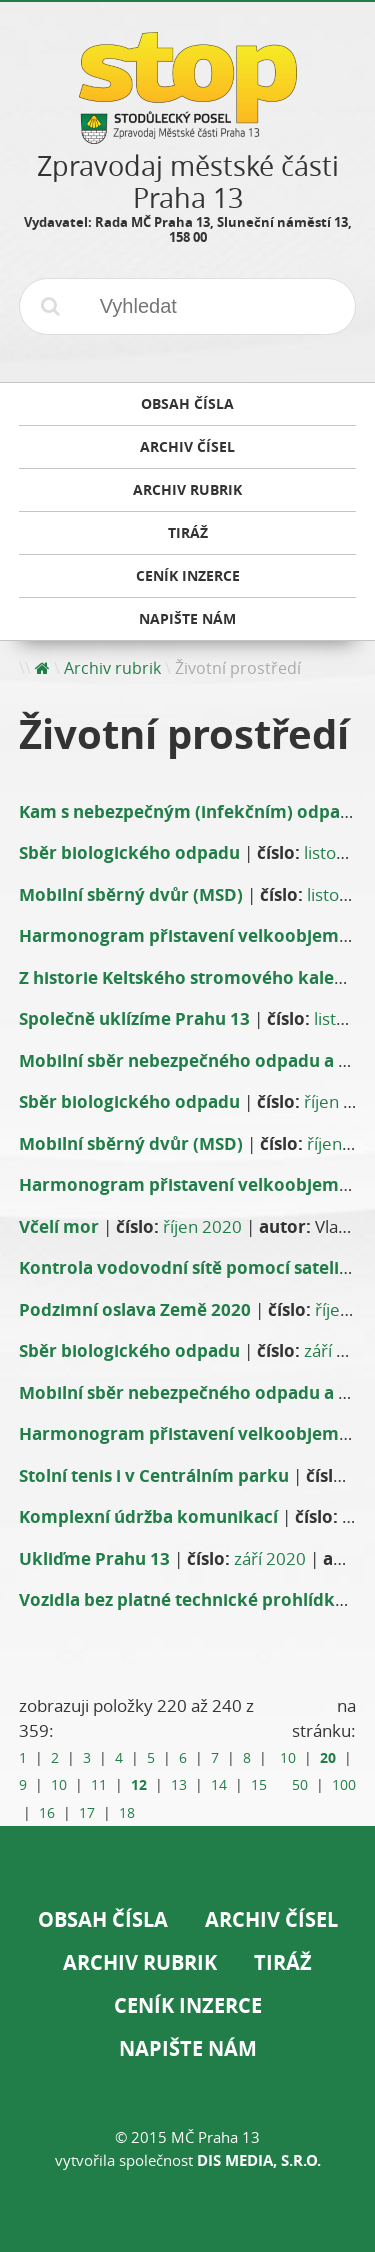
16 (47, 1813)
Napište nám (188, 2048)
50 (300, 1785)
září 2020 (270, 1558)
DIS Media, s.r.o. (259, 2160)
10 (59, 1785)
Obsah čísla (103, 1919)
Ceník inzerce (188, 2005)
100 (344, 1785)
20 (328, 1757)
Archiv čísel (271, 1919)
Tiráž (283, 1962)
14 (219, 1785)
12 (139, 1784)
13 (179, 1785)
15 (259, 1785)
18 (127, 1813)
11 (99, 1785)
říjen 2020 (202, 1226)
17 (87, 1813)
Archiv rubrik (112, 668)
